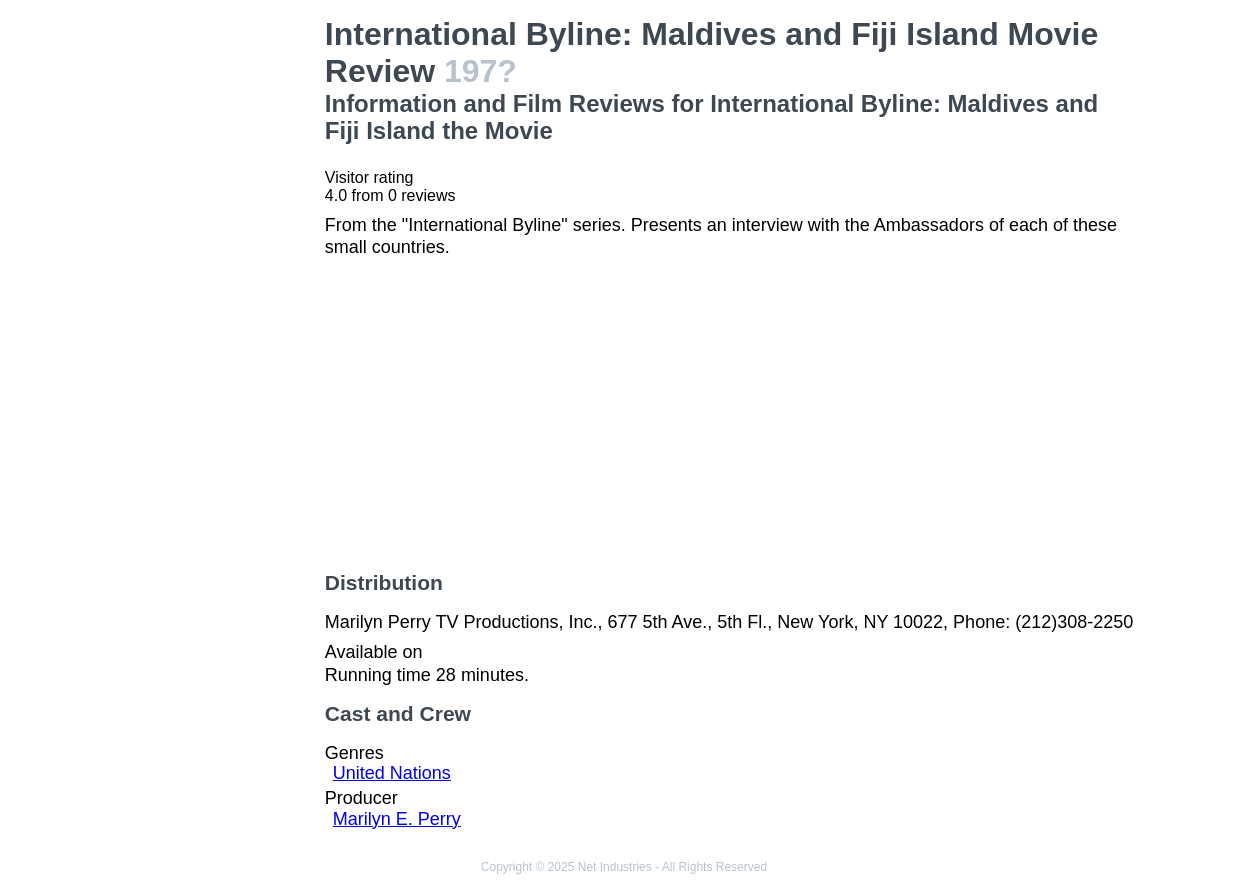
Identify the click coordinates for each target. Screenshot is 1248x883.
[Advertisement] (218, 316)
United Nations (392, 773)
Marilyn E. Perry (397, 819)
